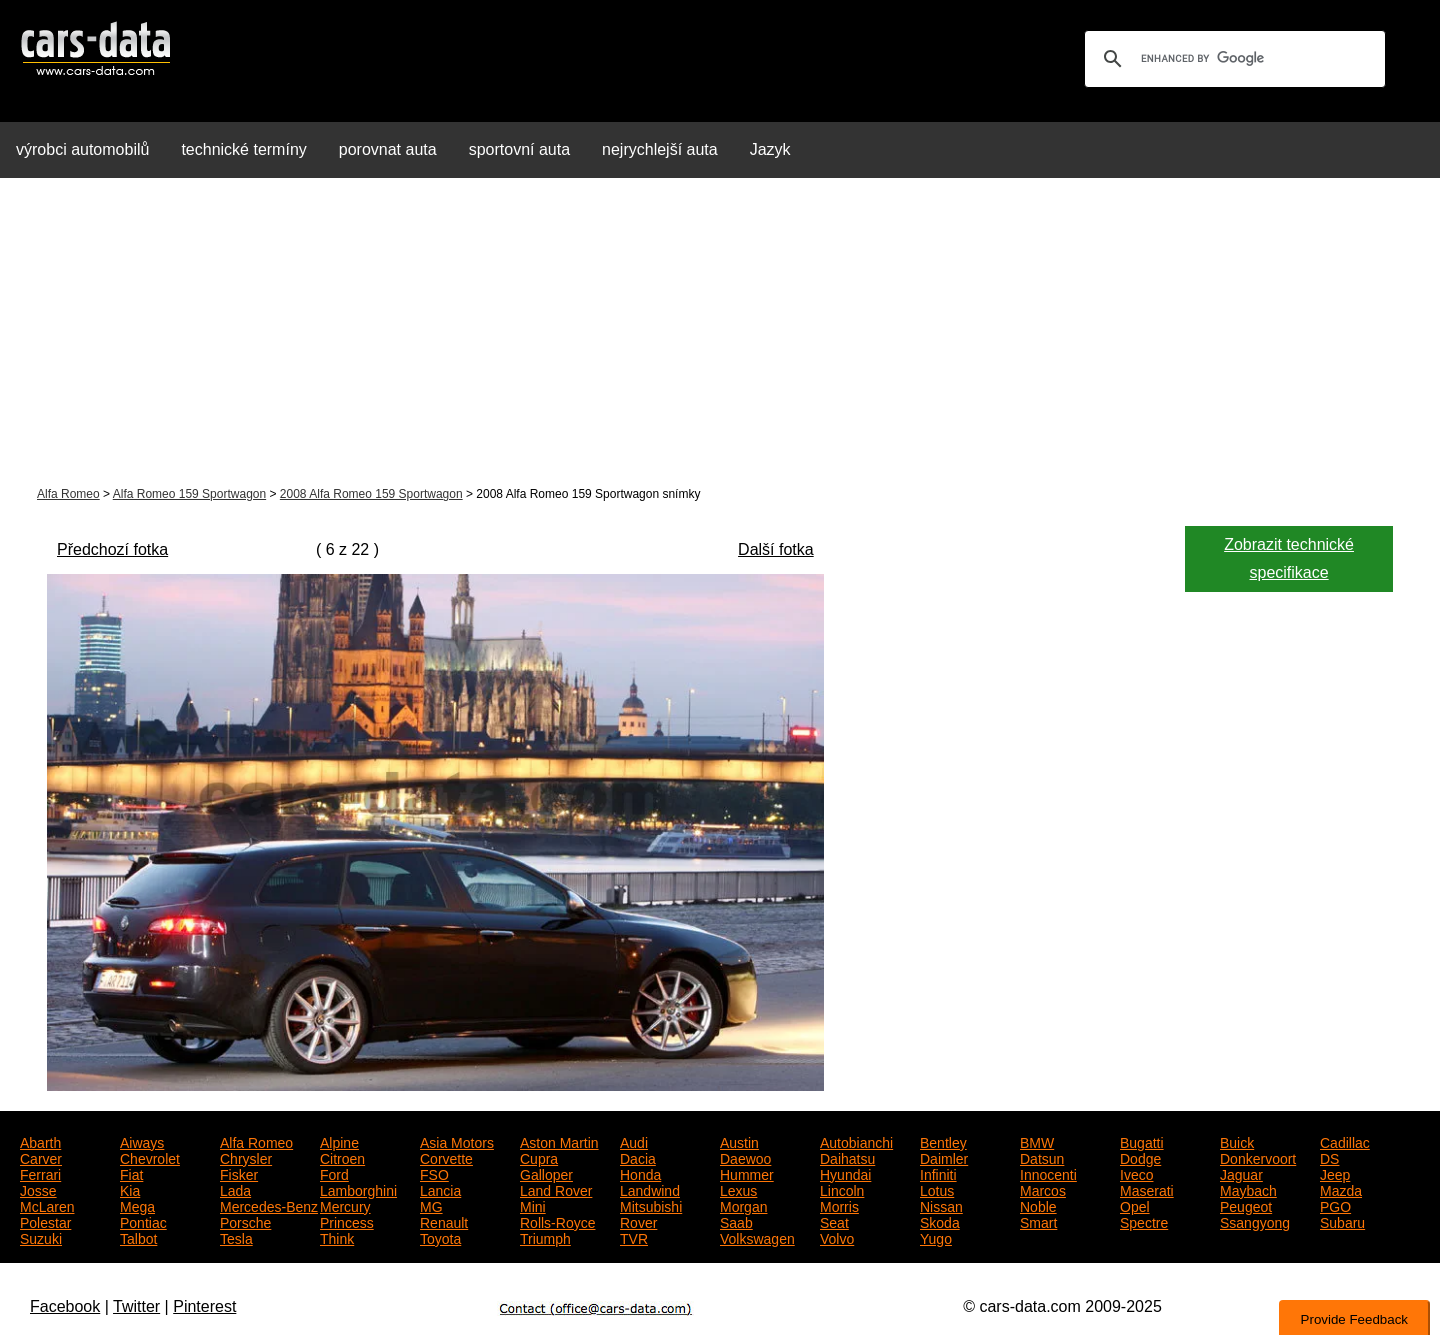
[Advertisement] (720, 334)
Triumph (545, 1237)
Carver (41, 1157)
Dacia (638, 1157)
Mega (137, 1205)
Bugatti (1142, 1141)
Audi (634, 1141)
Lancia (440, 1189)
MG (431, 1205)
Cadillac (1345, 1141)
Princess (347, 1221)
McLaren (47, 1205)
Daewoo (745, 1157)
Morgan (743, 1205)
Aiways (142, 1141)
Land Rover (556, 1189)
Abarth (40, 1141)
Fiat (131, 1173)
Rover (638, 1221)
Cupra (539, 1157)
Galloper (546, 1173)
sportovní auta (519, 149)
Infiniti (938, 1173)
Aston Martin (559, 1141)
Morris (839, 1205)
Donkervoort (1258, 1157)
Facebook (65, 1306)
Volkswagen (757, 1237)
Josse (38, 1189)
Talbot (138, 1237)
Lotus (937, 1189)
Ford (334, 1173)
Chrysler (246, 1157)
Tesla (236, 1237)
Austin (739, 1141)
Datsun (1042, 1157)
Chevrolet (150, 1157)
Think (337, 1237)
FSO (434, 1173)
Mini (533, 1205)
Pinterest (204, 1306)
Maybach (1248, 1189)
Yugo (936, 1237)
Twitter (136, 1306)
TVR (634, 1237)
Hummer (747, 1173)
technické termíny (243, 149)
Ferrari (40, 1173)
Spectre (1144, 1221)
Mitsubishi (651, 1205)
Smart (1038, 1221)
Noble (1038, 1205)
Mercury (345, 1205)
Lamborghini (358, 1189)
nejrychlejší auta (660, 149)
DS (1329, 1157)
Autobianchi (856, 1141)
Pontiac (143, 1221)
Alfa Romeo (68, 494)
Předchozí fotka (112, 549)
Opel (1135, 1205)
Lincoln (842, 1189)
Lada (235, 1189)
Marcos (1043, 1189)
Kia (130, 1189)
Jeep (1335, 1173)
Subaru (1342, 1221)
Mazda (1341, 1189)
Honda (640, 1173)
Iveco (1136, 1173)
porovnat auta (388, 149)
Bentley (943, 1141)
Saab (736, 1221)
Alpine (339, 1141)
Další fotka (776, 549)
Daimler (944, 1157)
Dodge (1140, 1157)
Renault (444, 1221)
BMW (1037, 1141)
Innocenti (1048, 1173)
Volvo (837, 1237)
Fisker (239, 1173)
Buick (1237, 1141)
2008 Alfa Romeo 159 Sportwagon (371, 494)
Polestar (45, 1221)
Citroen (342, 1157)
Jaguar (1241, 1173)
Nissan (941, 1205)
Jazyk (770, 149)
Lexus (738, 1189)
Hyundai (845, 1173)
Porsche (245, 1221)
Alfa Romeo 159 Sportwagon (189, 494)
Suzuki (41, 1237)
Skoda (940, 1221)
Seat (834, 1221)
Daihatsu (847, 1157)
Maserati (1147, 1189)
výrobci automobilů (82, 149)
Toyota (440, 1237)
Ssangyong (1255, 1221)
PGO (1335, 1205)
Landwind (650, 1189)
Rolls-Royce (557, 1221)
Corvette (446, 1157)
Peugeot (1246, 1205)
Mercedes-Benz (269, 1205)
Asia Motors (457, 1141)
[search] (1232, 59)
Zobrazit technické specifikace (1289, 558)
